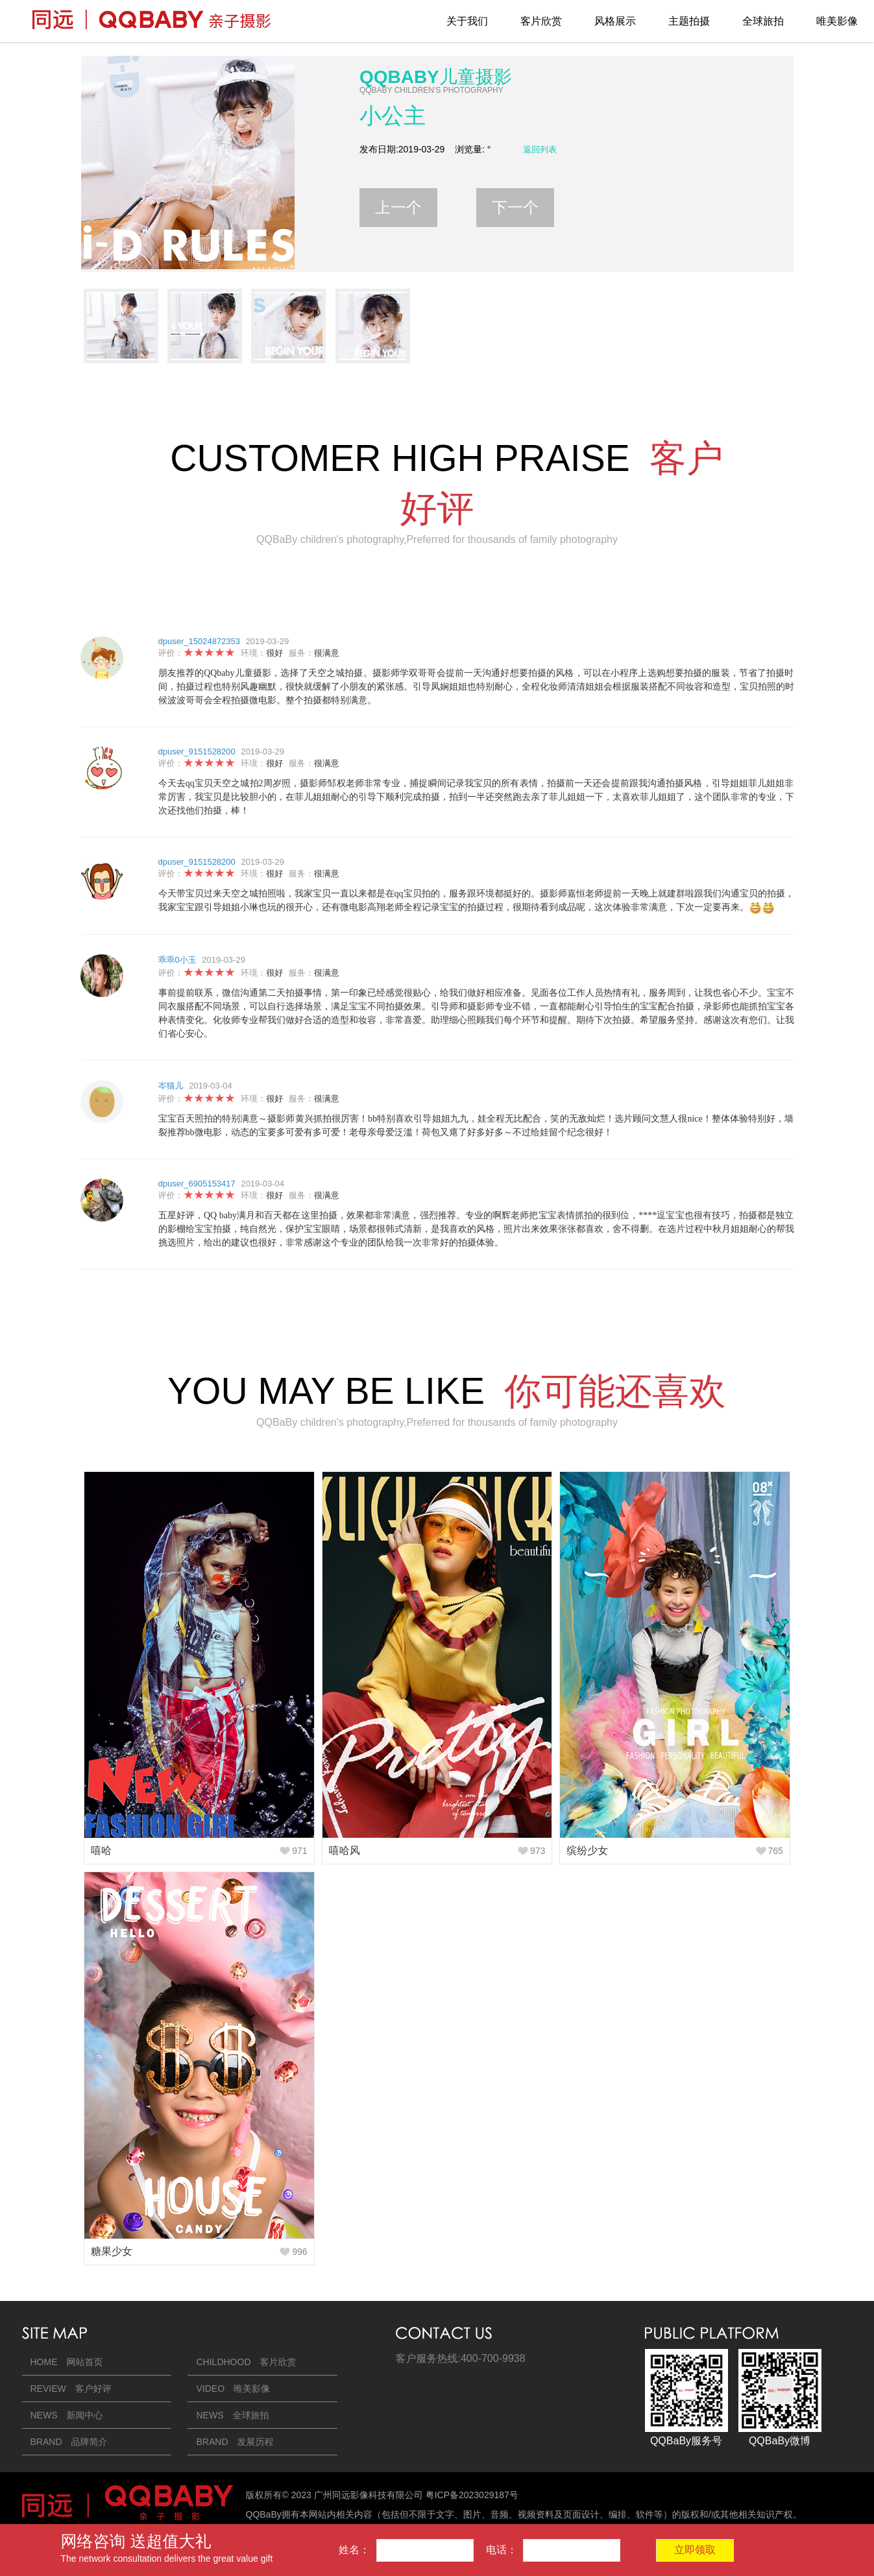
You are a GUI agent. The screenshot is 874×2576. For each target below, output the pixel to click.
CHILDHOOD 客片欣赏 (246, 2362)
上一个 (398, 207)
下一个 (515, 207)
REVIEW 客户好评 (71, 2388)
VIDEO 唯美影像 (233, 2388)
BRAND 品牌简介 (69, 2442)
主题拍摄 (689, 21)
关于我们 (467, 21)
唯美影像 (837, 21)
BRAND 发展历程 (234, 2442)
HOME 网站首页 (66, 2362)
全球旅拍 (763, 21)
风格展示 (615, 21)
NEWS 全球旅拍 (232, 2415)
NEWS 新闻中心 (66, 2415)
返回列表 (540, 149)
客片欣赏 (541, 21)
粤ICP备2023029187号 (472, 2495)
